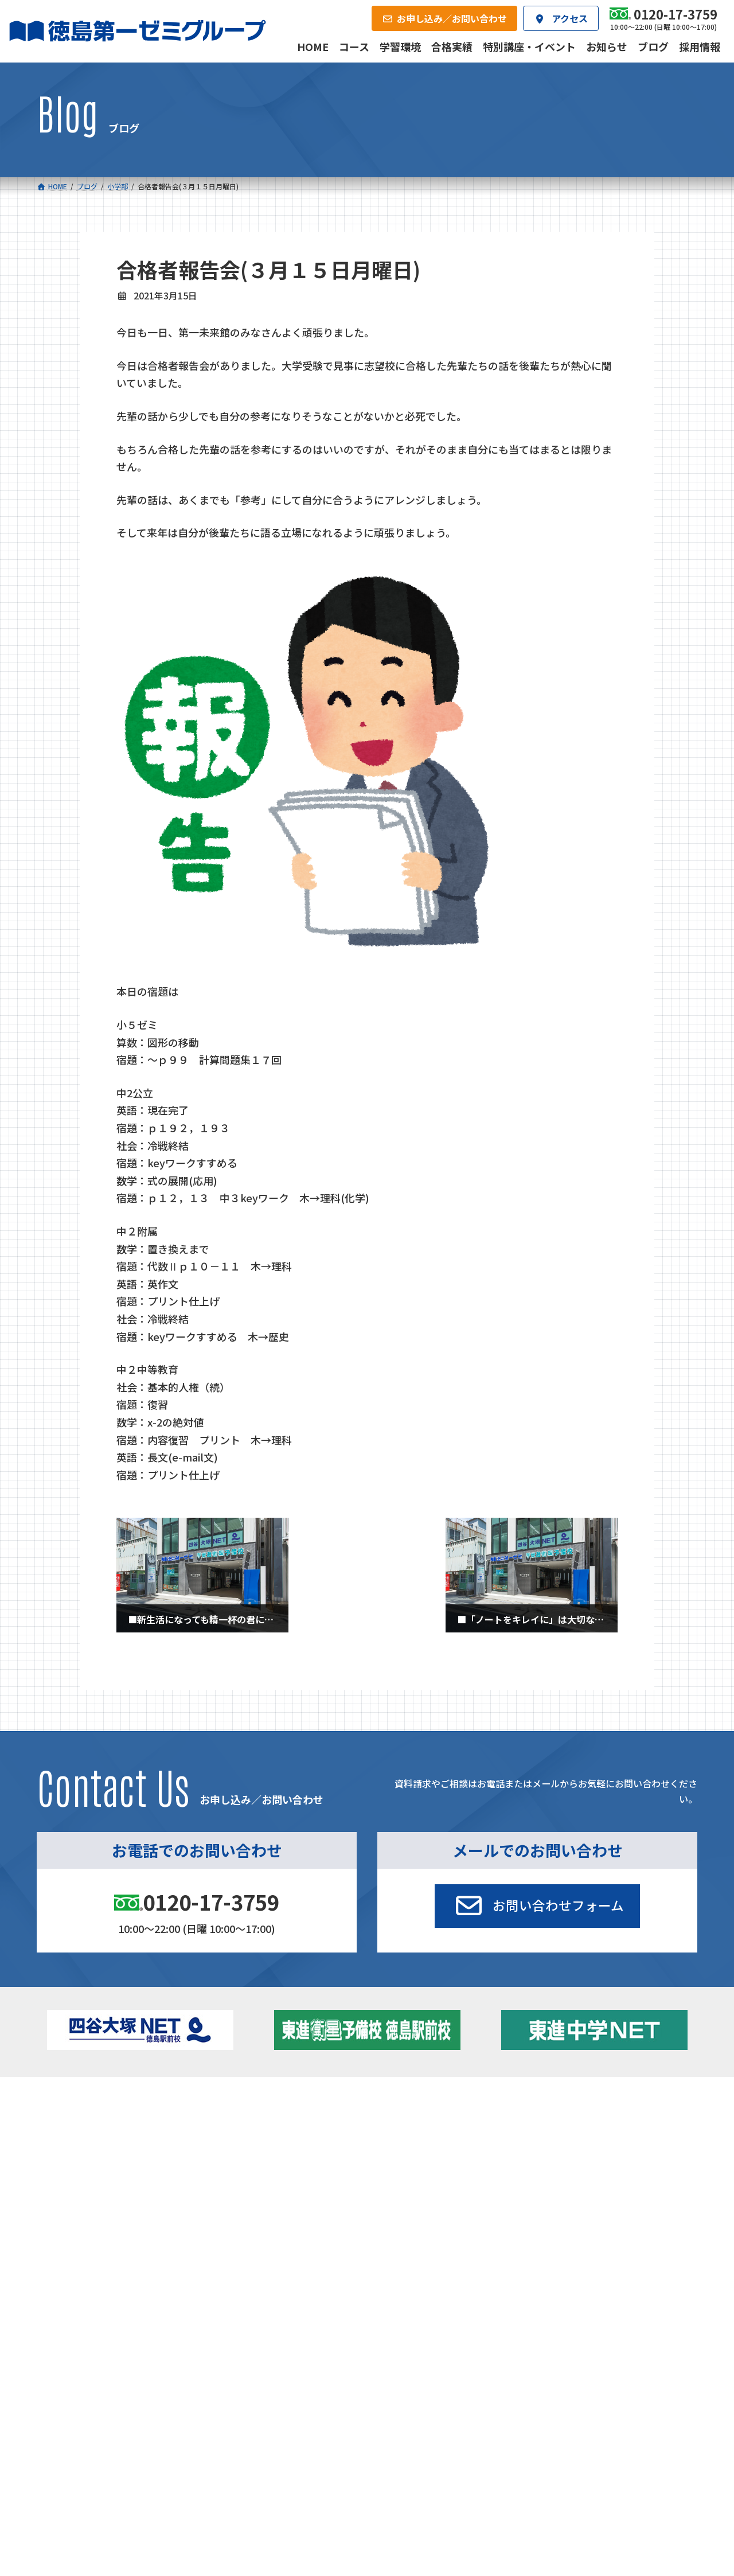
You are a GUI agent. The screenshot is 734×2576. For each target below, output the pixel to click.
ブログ (578, 2151)
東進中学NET (264, 2170)
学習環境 (174, 2212)
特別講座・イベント (602, 2120)
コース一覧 (70, 2102)
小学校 (83, 2120)
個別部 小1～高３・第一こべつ (437, 2135)
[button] (537, 1906)
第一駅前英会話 (410, 2167)
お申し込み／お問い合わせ (635, 2212)
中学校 (239, 2120)
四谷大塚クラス (106, 2170)
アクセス (388, 2212)
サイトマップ (595, 2291)
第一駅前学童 (406, 2151)
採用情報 (496, 2212)
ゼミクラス (98, 2154)
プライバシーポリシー (659, 2291)
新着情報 (562, 2102)
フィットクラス (106, 2138)
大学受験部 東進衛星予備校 (437, 2120)
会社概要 (282, 2212)
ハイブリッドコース (270, 2154)
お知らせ (582, 2135)
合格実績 (66, 2212)
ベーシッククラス (110, 2185)
